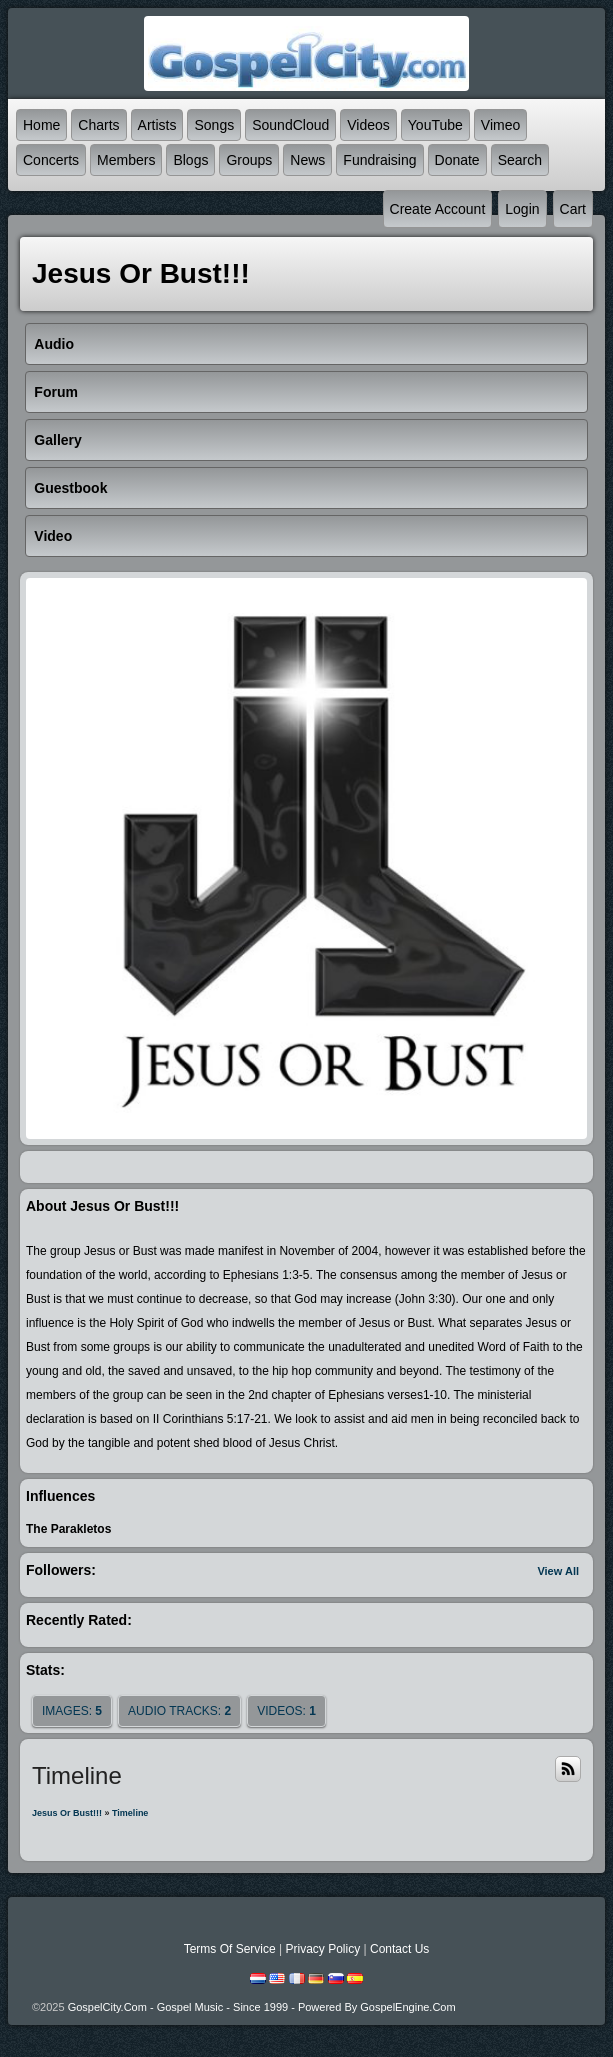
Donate (457, 160)
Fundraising (379, 160)
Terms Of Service (230, 1949)
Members (126, 160)
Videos (368, 125)
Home (41, 125)
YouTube (435, 125)
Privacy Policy (322, 1949)
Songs (214, 125)
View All (558, 1571)
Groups (249, 160)
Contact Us (399, 1949)
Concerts (51, 160)
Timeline (130, 1813)
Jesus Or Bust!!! (67, 1813)
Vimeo (500, 125)
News (307, 160)
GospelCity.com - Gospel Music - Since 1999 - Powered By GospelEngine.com (262, 2007)
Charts (98, 125)
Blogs (190, 160)
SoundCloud (290, 125)
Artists (157, 125)
